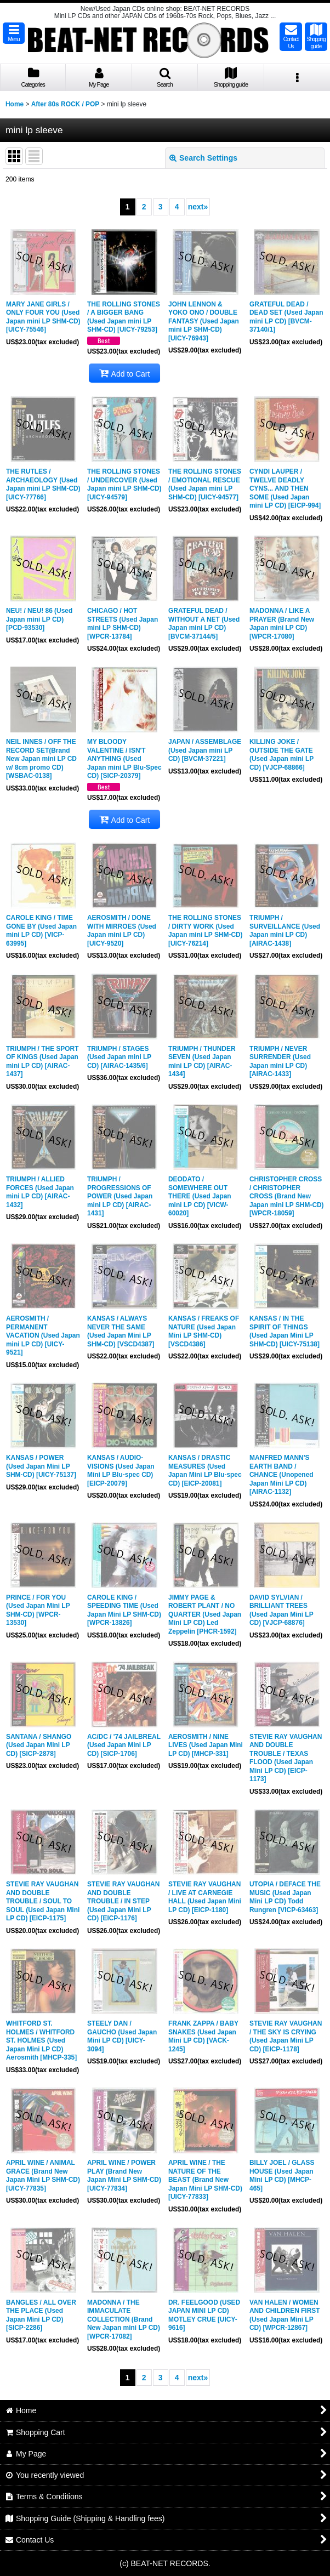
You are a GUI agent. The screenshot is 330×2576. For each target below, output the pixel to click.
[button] (14, 33)
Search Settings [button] (203, 157)
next (198, 206)
